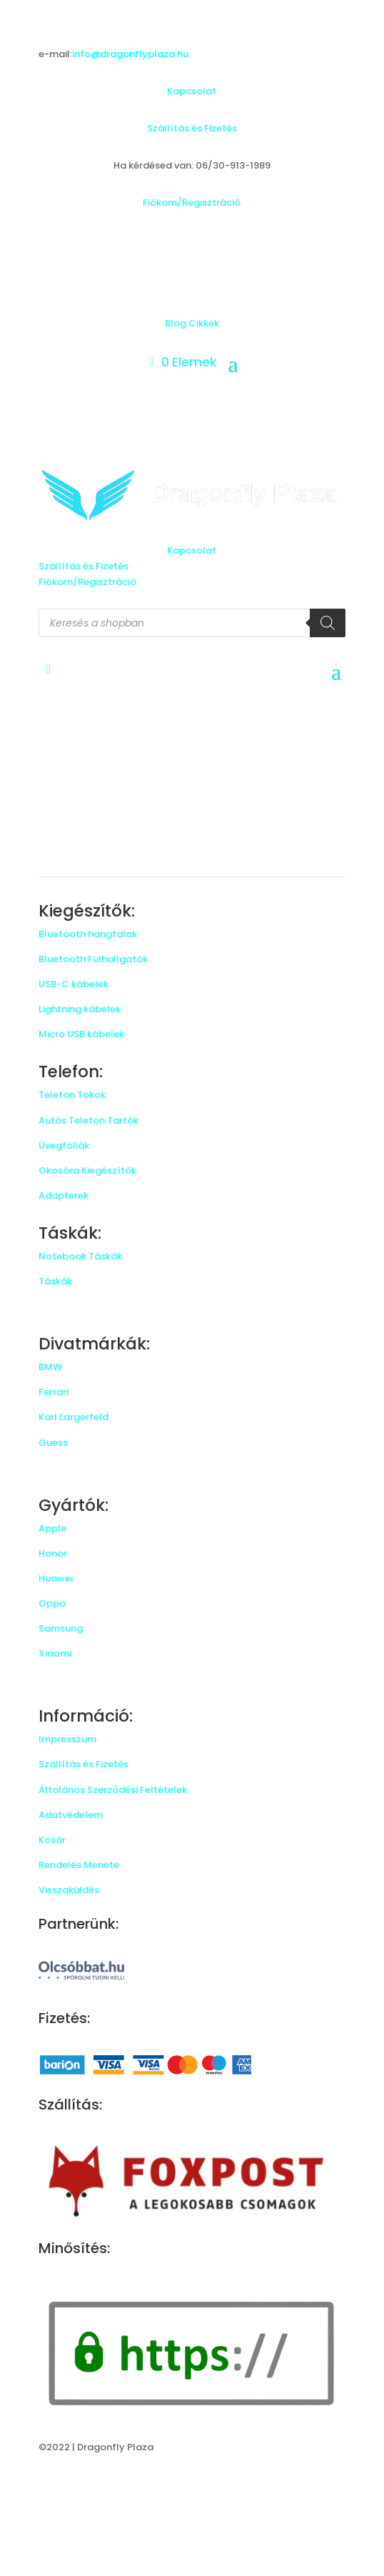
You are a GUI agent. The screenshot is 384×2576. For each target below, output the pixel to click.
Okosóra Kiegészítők (87, 1170)
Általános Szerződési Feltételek (113, 1790)
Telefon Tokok (72, 1095)
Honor (53, 1553)
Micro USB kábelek (81, 1034)
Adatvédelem (71, 1815)
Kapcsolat (191, 91)
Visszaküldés (69, 1890)
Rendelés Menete (79, 1865)
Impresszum (67, 1739)
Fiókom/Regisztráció (192, 202)
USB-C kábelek (73, 984)
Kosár (52, 1840)
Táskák (55, 1281)
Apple (52, 1528)
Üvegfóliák (64, 1145)
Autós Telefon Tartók (88, 1120)
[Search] (327, 623)
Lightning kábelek (80, 1009)
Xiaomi (55, 1653)
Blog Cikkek (192, 323)
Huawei (56, 1578)
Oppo (52, 1603)
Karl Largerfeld (73, 1417)
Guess (53, 1442)
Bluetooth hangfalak (88, 934)
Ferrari (54, 1392)
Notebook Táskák (80, 1256)
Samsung (61, 1628)
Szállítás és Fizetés (192, 128)
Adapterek (64, 1195)
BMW (50, 1367)
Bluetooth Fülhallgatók (93, 959)
